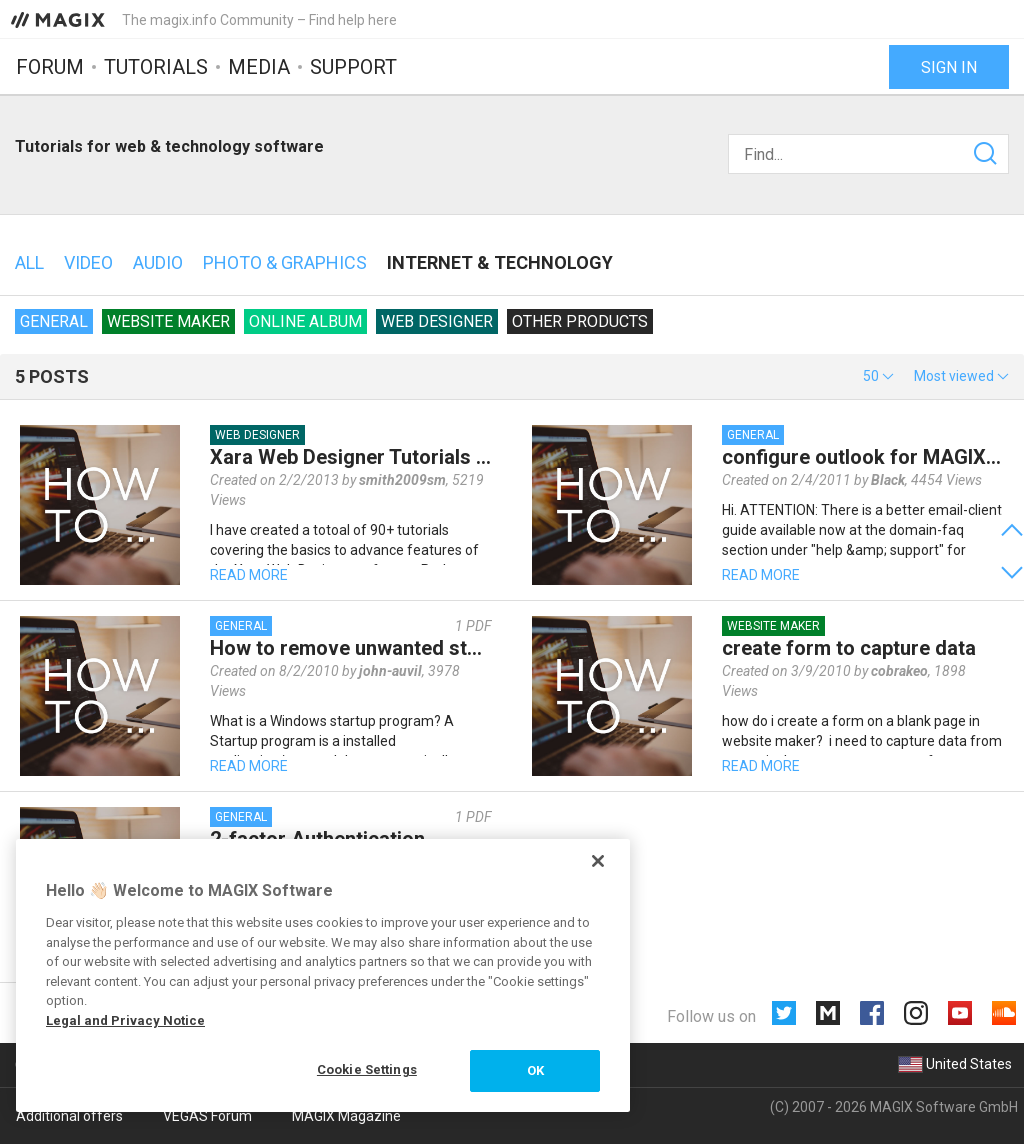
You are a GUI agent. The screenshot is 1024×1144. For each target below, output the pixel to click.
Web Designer (437, 321)
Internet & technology (500, 262)
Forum (50, 67)
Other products (580, 321)
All (29, 262)
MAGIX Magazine (346, 1116)
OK (535, 1070)
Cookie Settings (367, 1069)
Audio (158, 262)
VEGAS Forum (207, 1116)
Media (259, 67)
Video (88, 262)
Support (353, 67)
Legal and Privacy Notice (125, 1020)
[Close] (598, 861)
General (54, 321)
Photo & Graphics (285, 262)
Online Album (305, 321)
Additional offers (69, 1116)
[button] (878, 376)
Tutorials (156, 67)
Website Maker (168, 321)
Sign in (949, 67)
